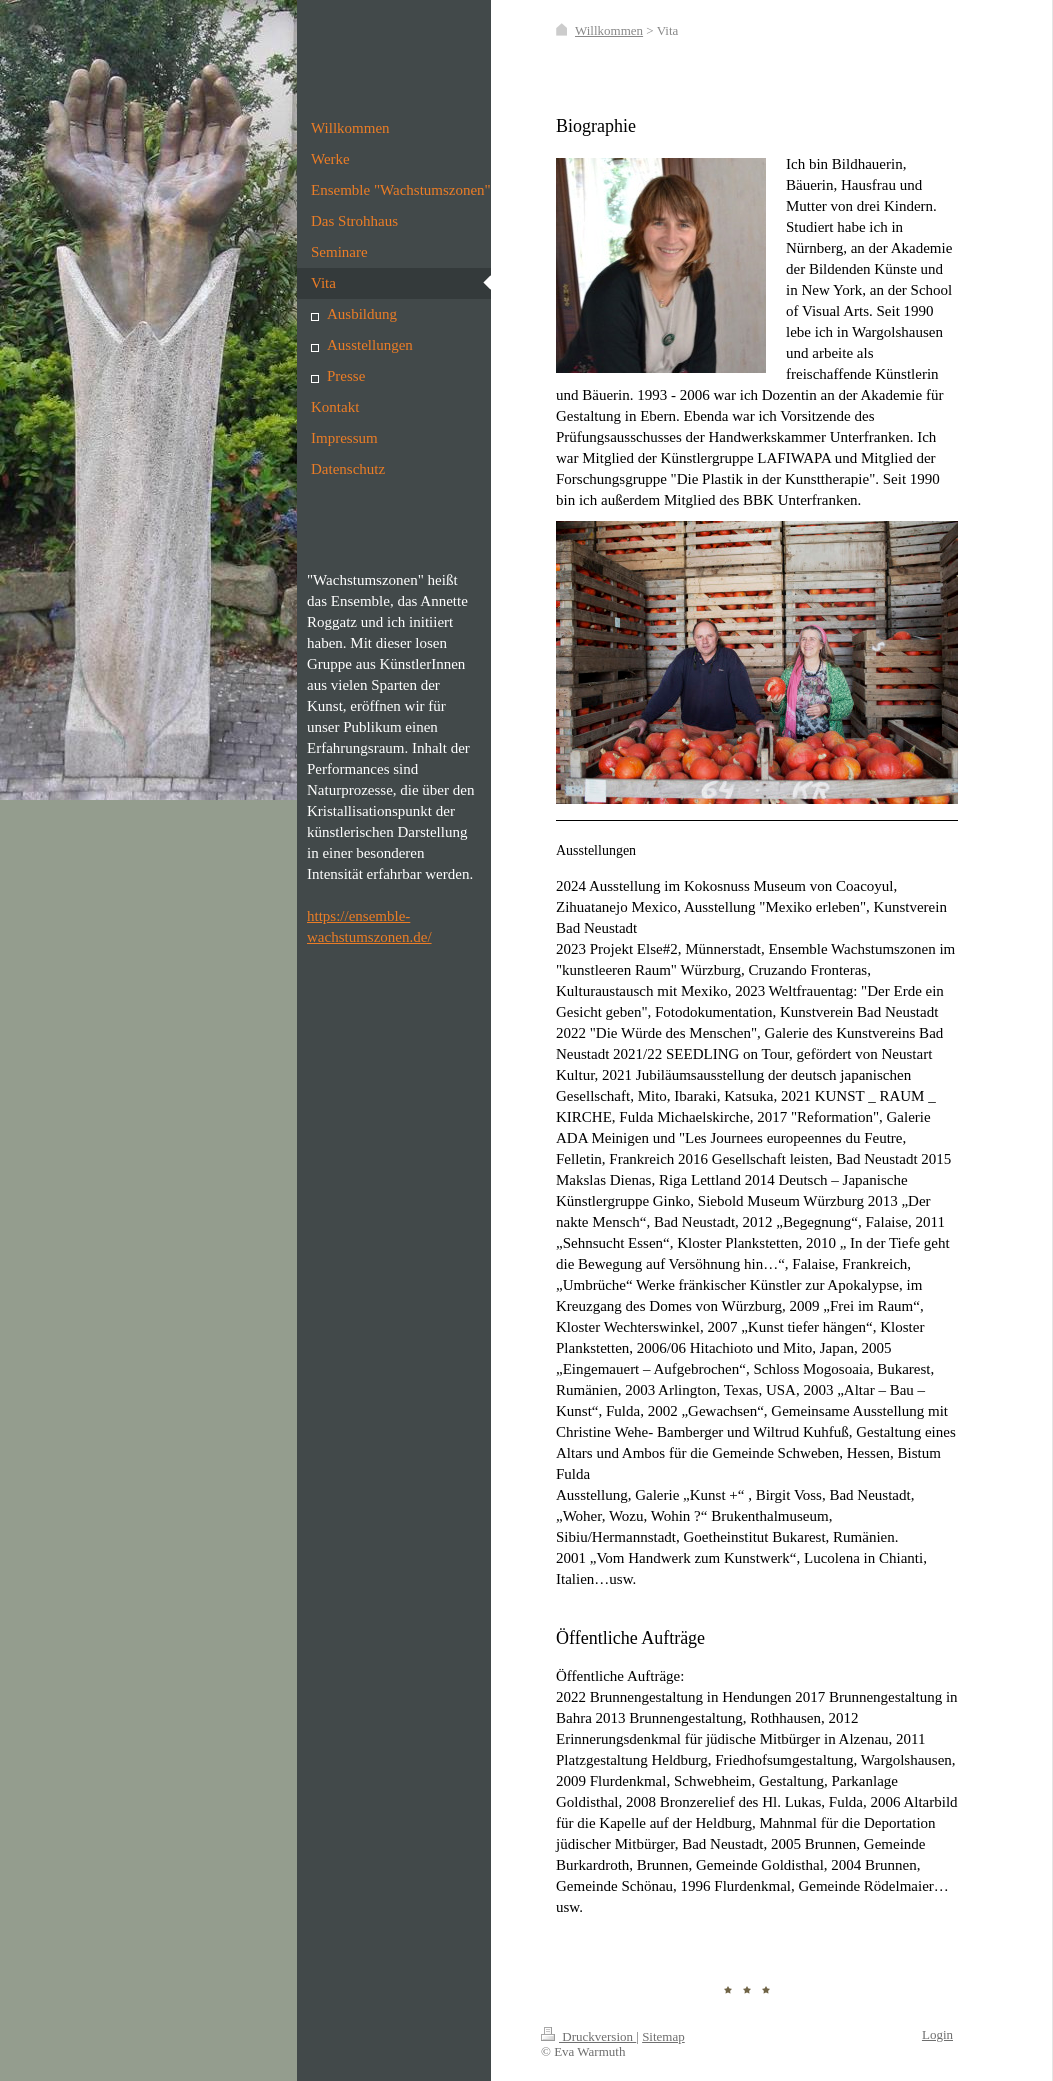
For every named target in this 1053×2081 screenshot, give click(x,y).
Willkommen (609, 30)
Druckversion (588, 2036)
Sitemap (663, 2036)
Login (937, 2034)
